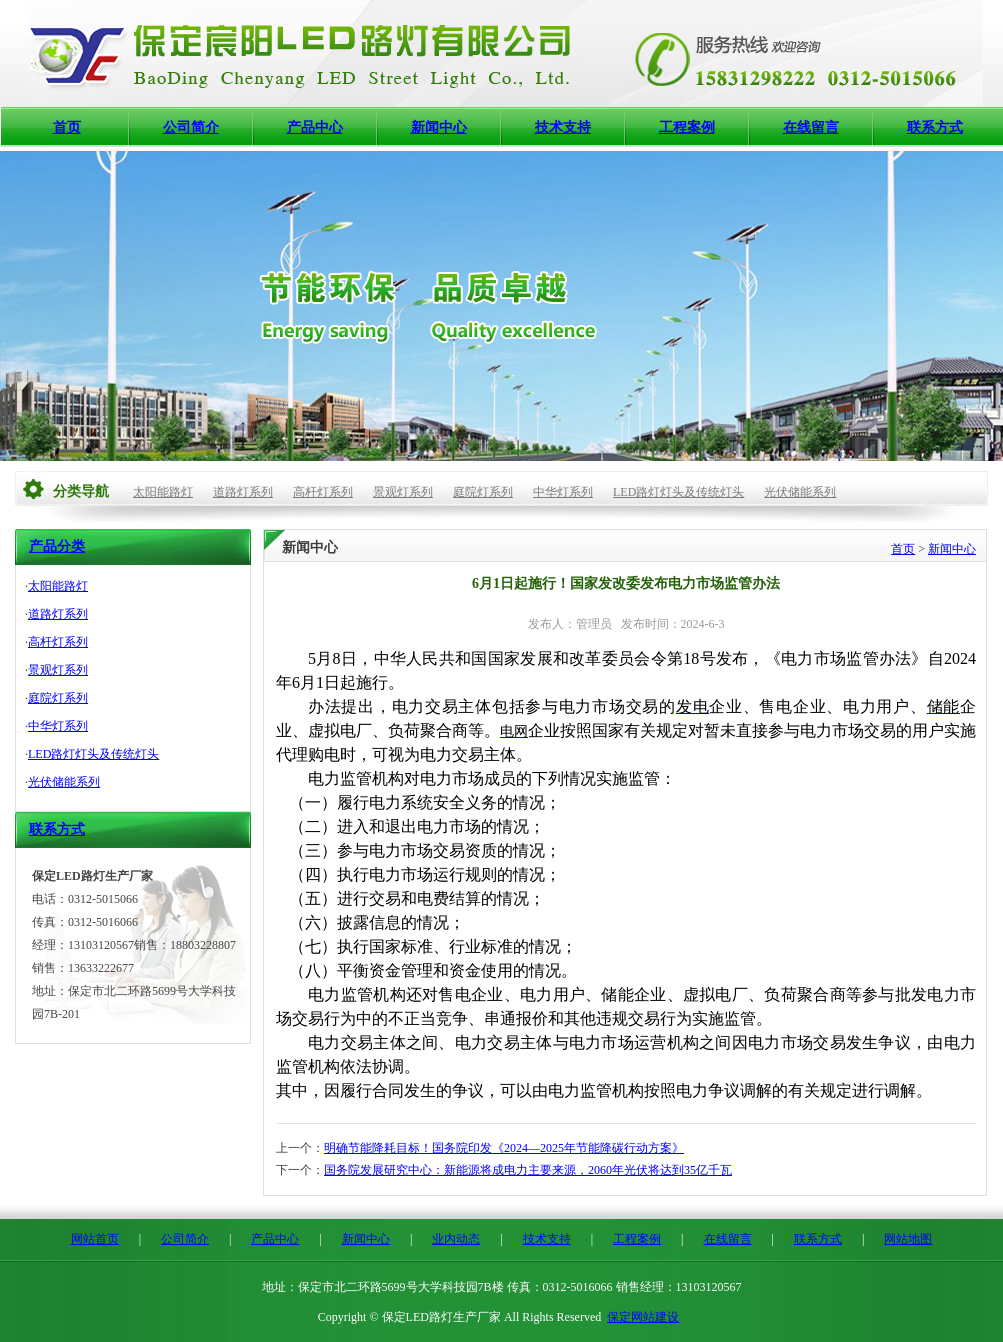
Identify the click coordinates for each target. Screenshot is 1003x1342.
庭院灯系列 (483, 492)
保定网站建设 (643, 1317)
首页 (67, 127)
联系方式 (935, 127)
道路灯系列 (243, 492)
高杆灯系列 (323, 492)
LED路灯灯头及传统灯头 (678, 492)
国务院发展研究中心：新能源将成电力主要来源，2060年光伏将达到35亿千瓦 (528, 1170)
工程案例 (687, 127)
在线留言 (811, 127)
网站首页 (95, 1239)
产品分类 (57, 546)
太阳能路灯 (163, 492)
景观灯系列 (403, 492)
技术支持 (563, 127)
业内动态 (456, 1239)
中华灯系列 (563, 492)
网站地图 (908, 1239)
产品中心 (315, 127)
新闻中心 (439, 127)
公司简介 (191, 127)
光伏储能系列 (800, 492)
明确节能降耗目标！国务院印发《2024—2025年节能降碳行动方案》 (504, 1148)
